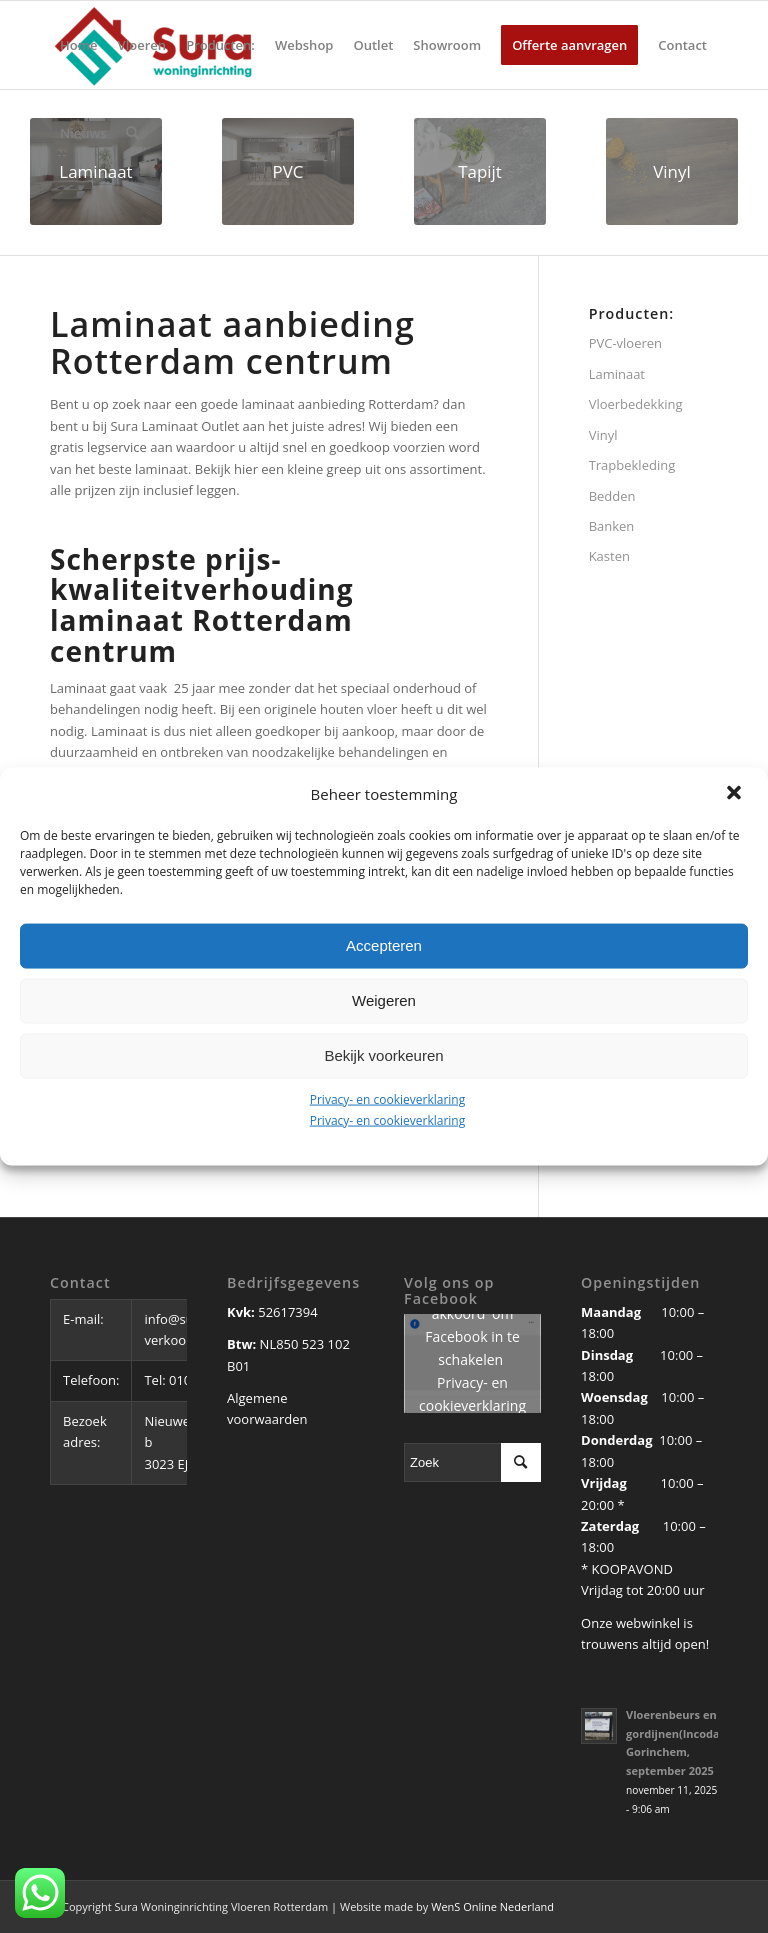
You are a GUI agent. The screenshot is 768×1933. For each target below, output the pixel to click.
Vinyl (603, 435)
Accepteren (384, 945)
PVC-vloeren (625, 343)
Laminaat (617, 374)
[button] (736, 794)
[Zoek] (132, 133)
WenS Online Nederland (492, 1906)
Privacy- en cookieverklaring (387, 1098)
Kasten (609, 556)
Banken (612, 526)
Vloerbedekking (636, 404)
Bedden (612, 496)
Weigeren (384, 1000)
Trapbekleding (632, 465)
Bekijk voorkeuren (383, 1055)
